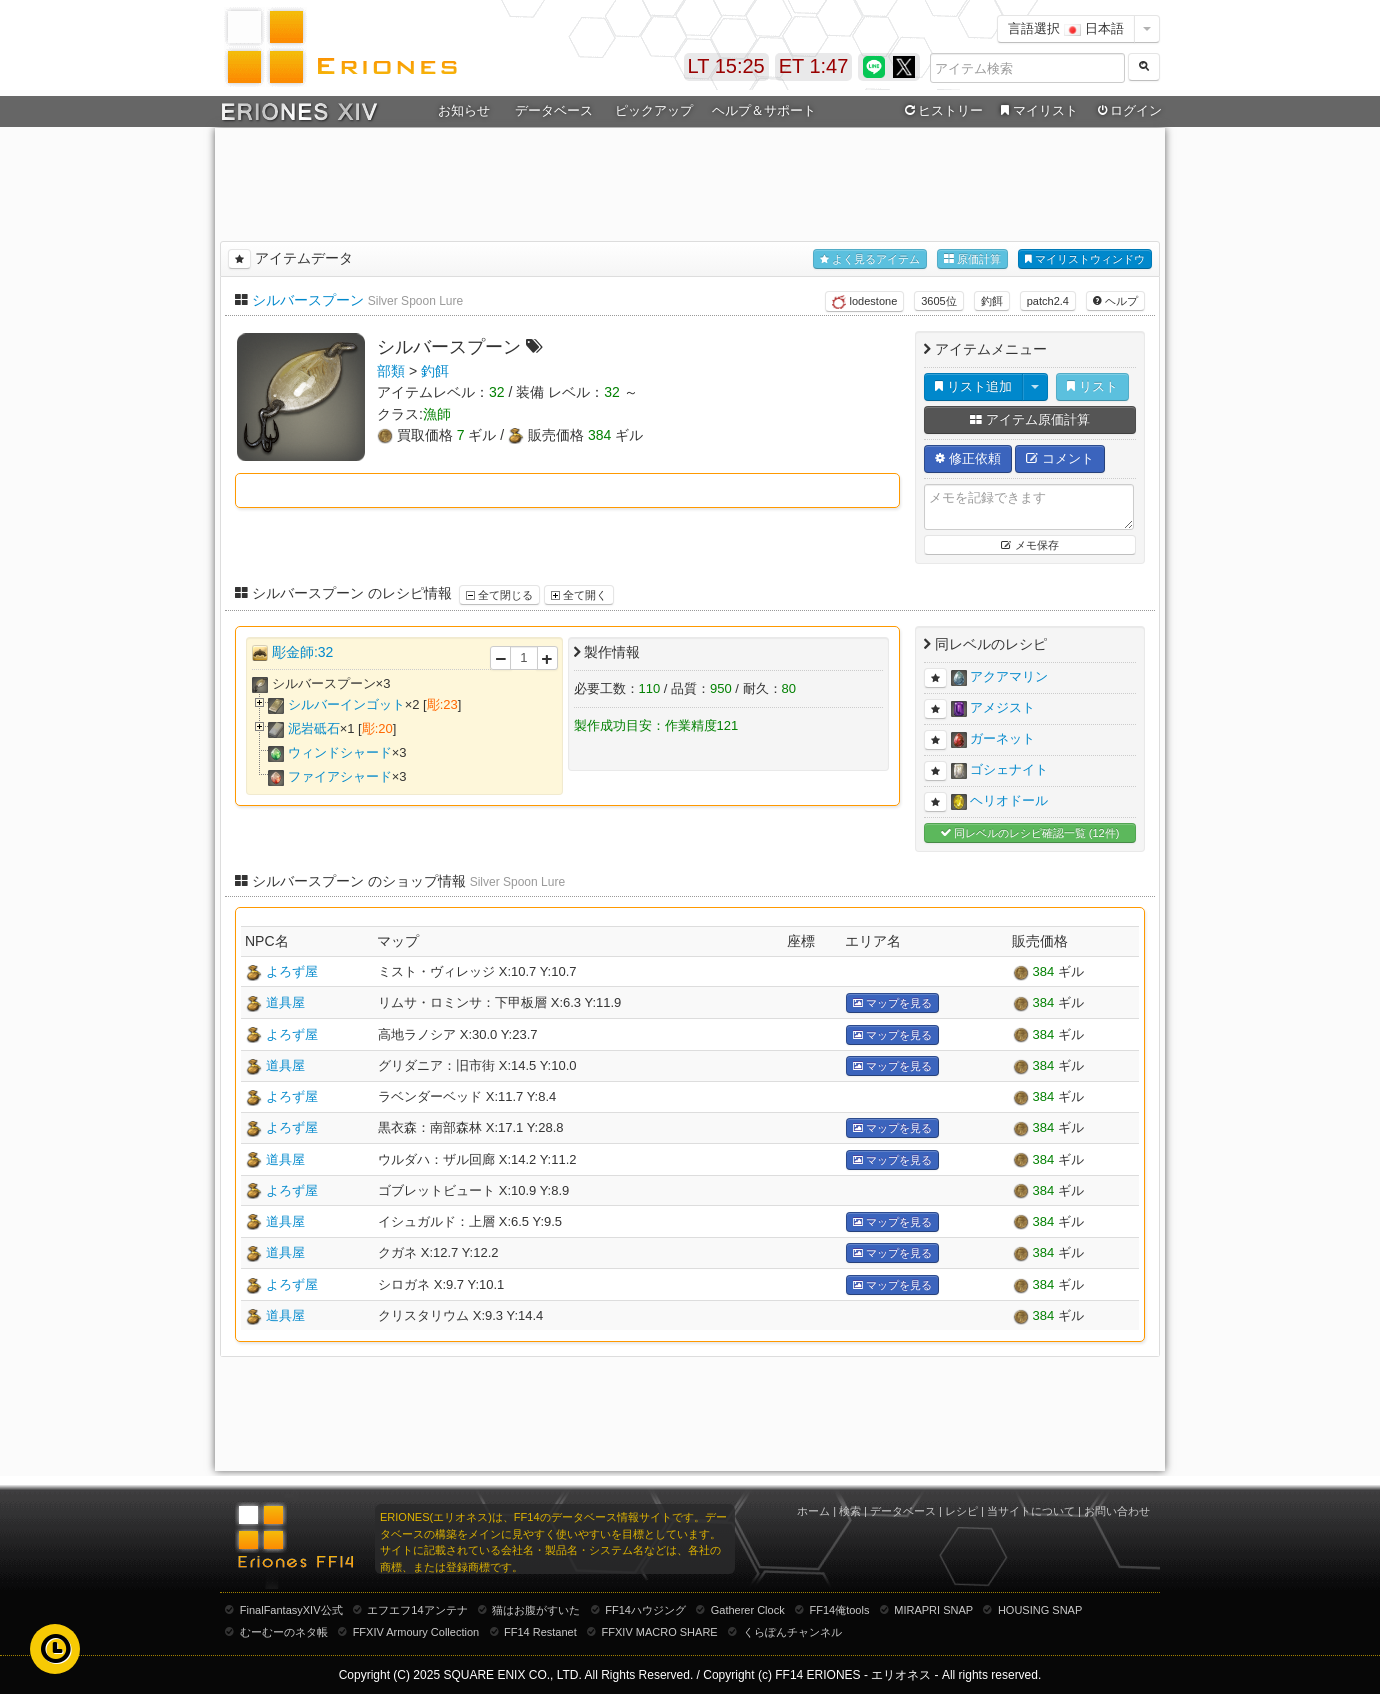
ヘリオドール (1009, 800)
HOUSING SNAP (1040, 1610)
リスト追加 (973, 386)
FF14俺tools (840, 1610)
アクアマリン (1009, 676)
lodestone (864, 302)
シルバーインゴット (346, 704)
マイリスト (1036, 111)
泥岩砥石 (314, 728)
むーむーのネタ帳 (284, 1632)
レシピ (961, 1511)
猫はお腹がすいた (536, 1610)
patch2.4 (1048, 301)
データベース (554, 110)
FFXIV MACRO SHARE (660, 1632)
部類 (391, 371)
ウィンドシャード (340, 752)
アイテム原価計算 (1030, 419)
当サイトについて (1031, 1511)
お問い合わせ (1117, 1511)
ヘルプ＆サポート (764, 110)
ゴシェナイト (1009, 769)
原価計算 (972, 259)
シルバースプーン (308, 300)
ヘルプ (1115, 301)
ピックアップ (654, 110)
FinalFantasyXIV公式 (291, 1610)
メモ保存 (1029, 545)
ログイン (1128, 111)
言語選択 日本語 (1066, 28)
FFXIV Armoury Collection (416, 1632)
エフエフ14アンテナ (417, 1610)
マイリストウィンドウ (1085, 259)
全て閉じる (499, 595)
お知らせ (464, 110)
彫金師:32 (302, 652)
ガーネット (1002, 738)
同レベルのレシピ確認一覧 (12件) (1030, 833)
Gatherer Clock (748, 1610)
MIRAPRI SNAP (933, 1610)
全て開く (579, 595)
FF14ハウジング (645, 1610)
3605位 (938, 301)
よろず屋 (292, 971)
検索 (850, 1511)
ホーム (813, 1511)
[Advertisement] (690, 181)
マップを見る (892, 1003)
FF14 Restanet (540, 1632)
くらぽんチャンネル (792, 1632)
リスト (1092, 386)
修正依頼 (968, 458)
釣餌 (992, 301)
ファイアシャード (340, 776)
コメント (1060, 458)
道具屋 (285, 1002)
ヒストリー (941, 111)
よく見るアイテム (870, 259)
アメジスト (1002, 707)
